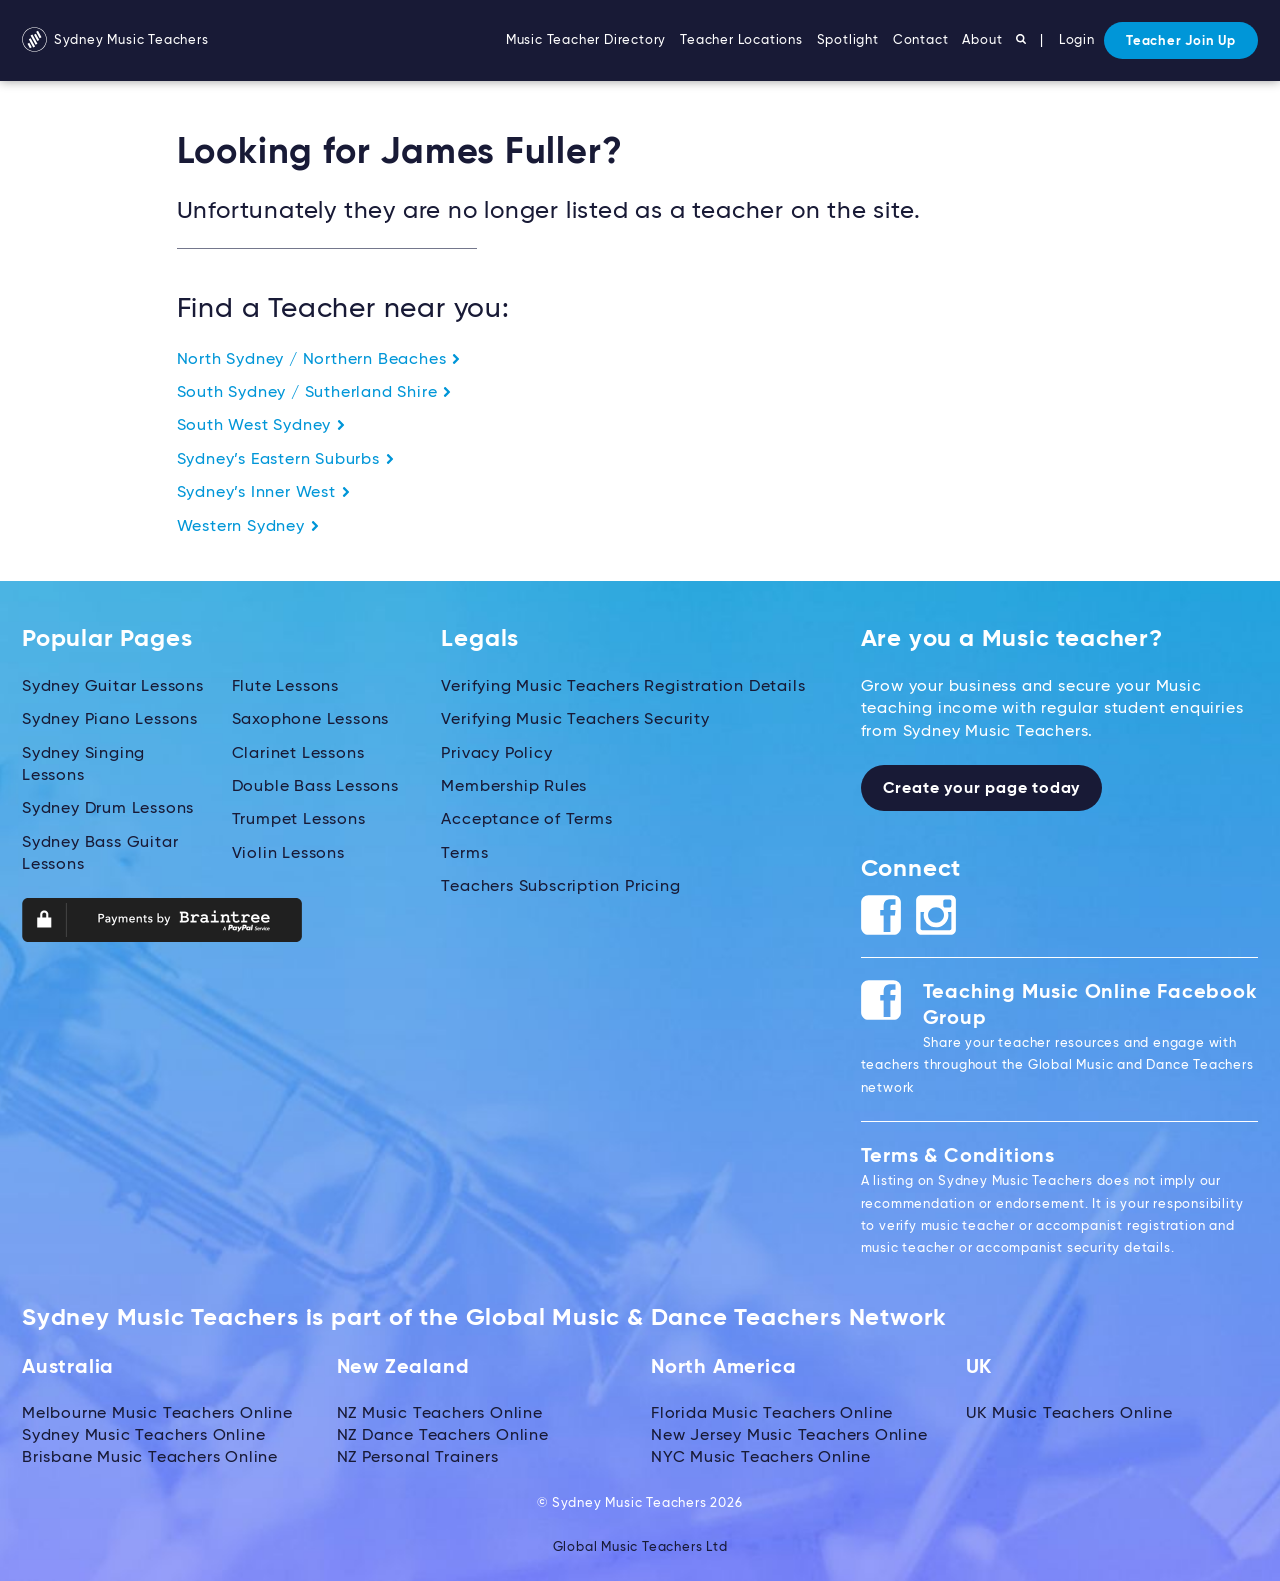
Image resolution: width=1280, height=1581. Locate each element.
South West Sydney (261, 426)
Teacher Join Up (1181, 41)
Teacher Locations (741, 40)
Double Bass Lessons (315, 787)
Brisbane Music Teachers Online (150, 1458)
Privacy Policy (496, 754)
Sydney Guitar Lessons (113, 687)
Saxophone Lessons (311, 720)
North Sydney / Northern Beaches (319, 360)
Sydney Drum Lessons (108, 809)
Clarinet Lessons (298, 754)
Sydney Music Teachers (115, 40)
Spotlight (848, 40)
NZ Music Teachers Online (440, 1414)
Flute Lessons (285, 687)
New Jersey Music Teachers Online (789, 1436)
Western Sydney (248, 527)
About (982, 40)
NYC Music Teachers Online (761, 1458)
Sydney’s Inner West (264, 493)
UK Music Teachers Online (1069, 1414)
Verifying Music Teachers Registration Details (623, 687)
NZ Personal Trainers (418, 1458)
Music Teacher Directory (586, 40)
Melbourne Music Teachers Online (157, 1414)
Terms (464, 854)
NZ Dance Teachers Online (443, 1436)
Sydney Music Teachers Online (143, 1436)
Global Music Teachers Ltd (640, 1547)
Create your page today (982, 789)
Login (1077, 40)
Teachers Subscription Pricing (560, 887)
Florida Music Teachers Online (772, 1414)
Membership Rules (514, 787)
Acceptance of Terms (526, 820)
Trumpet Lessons (299, 820)
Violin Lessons (288, 854)
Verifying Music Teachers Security (575, 720)
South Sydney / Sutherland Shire (315, 393)
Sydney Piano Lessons (110, 720)
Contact (921, 40)
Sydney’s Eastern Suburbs (286, 460)
